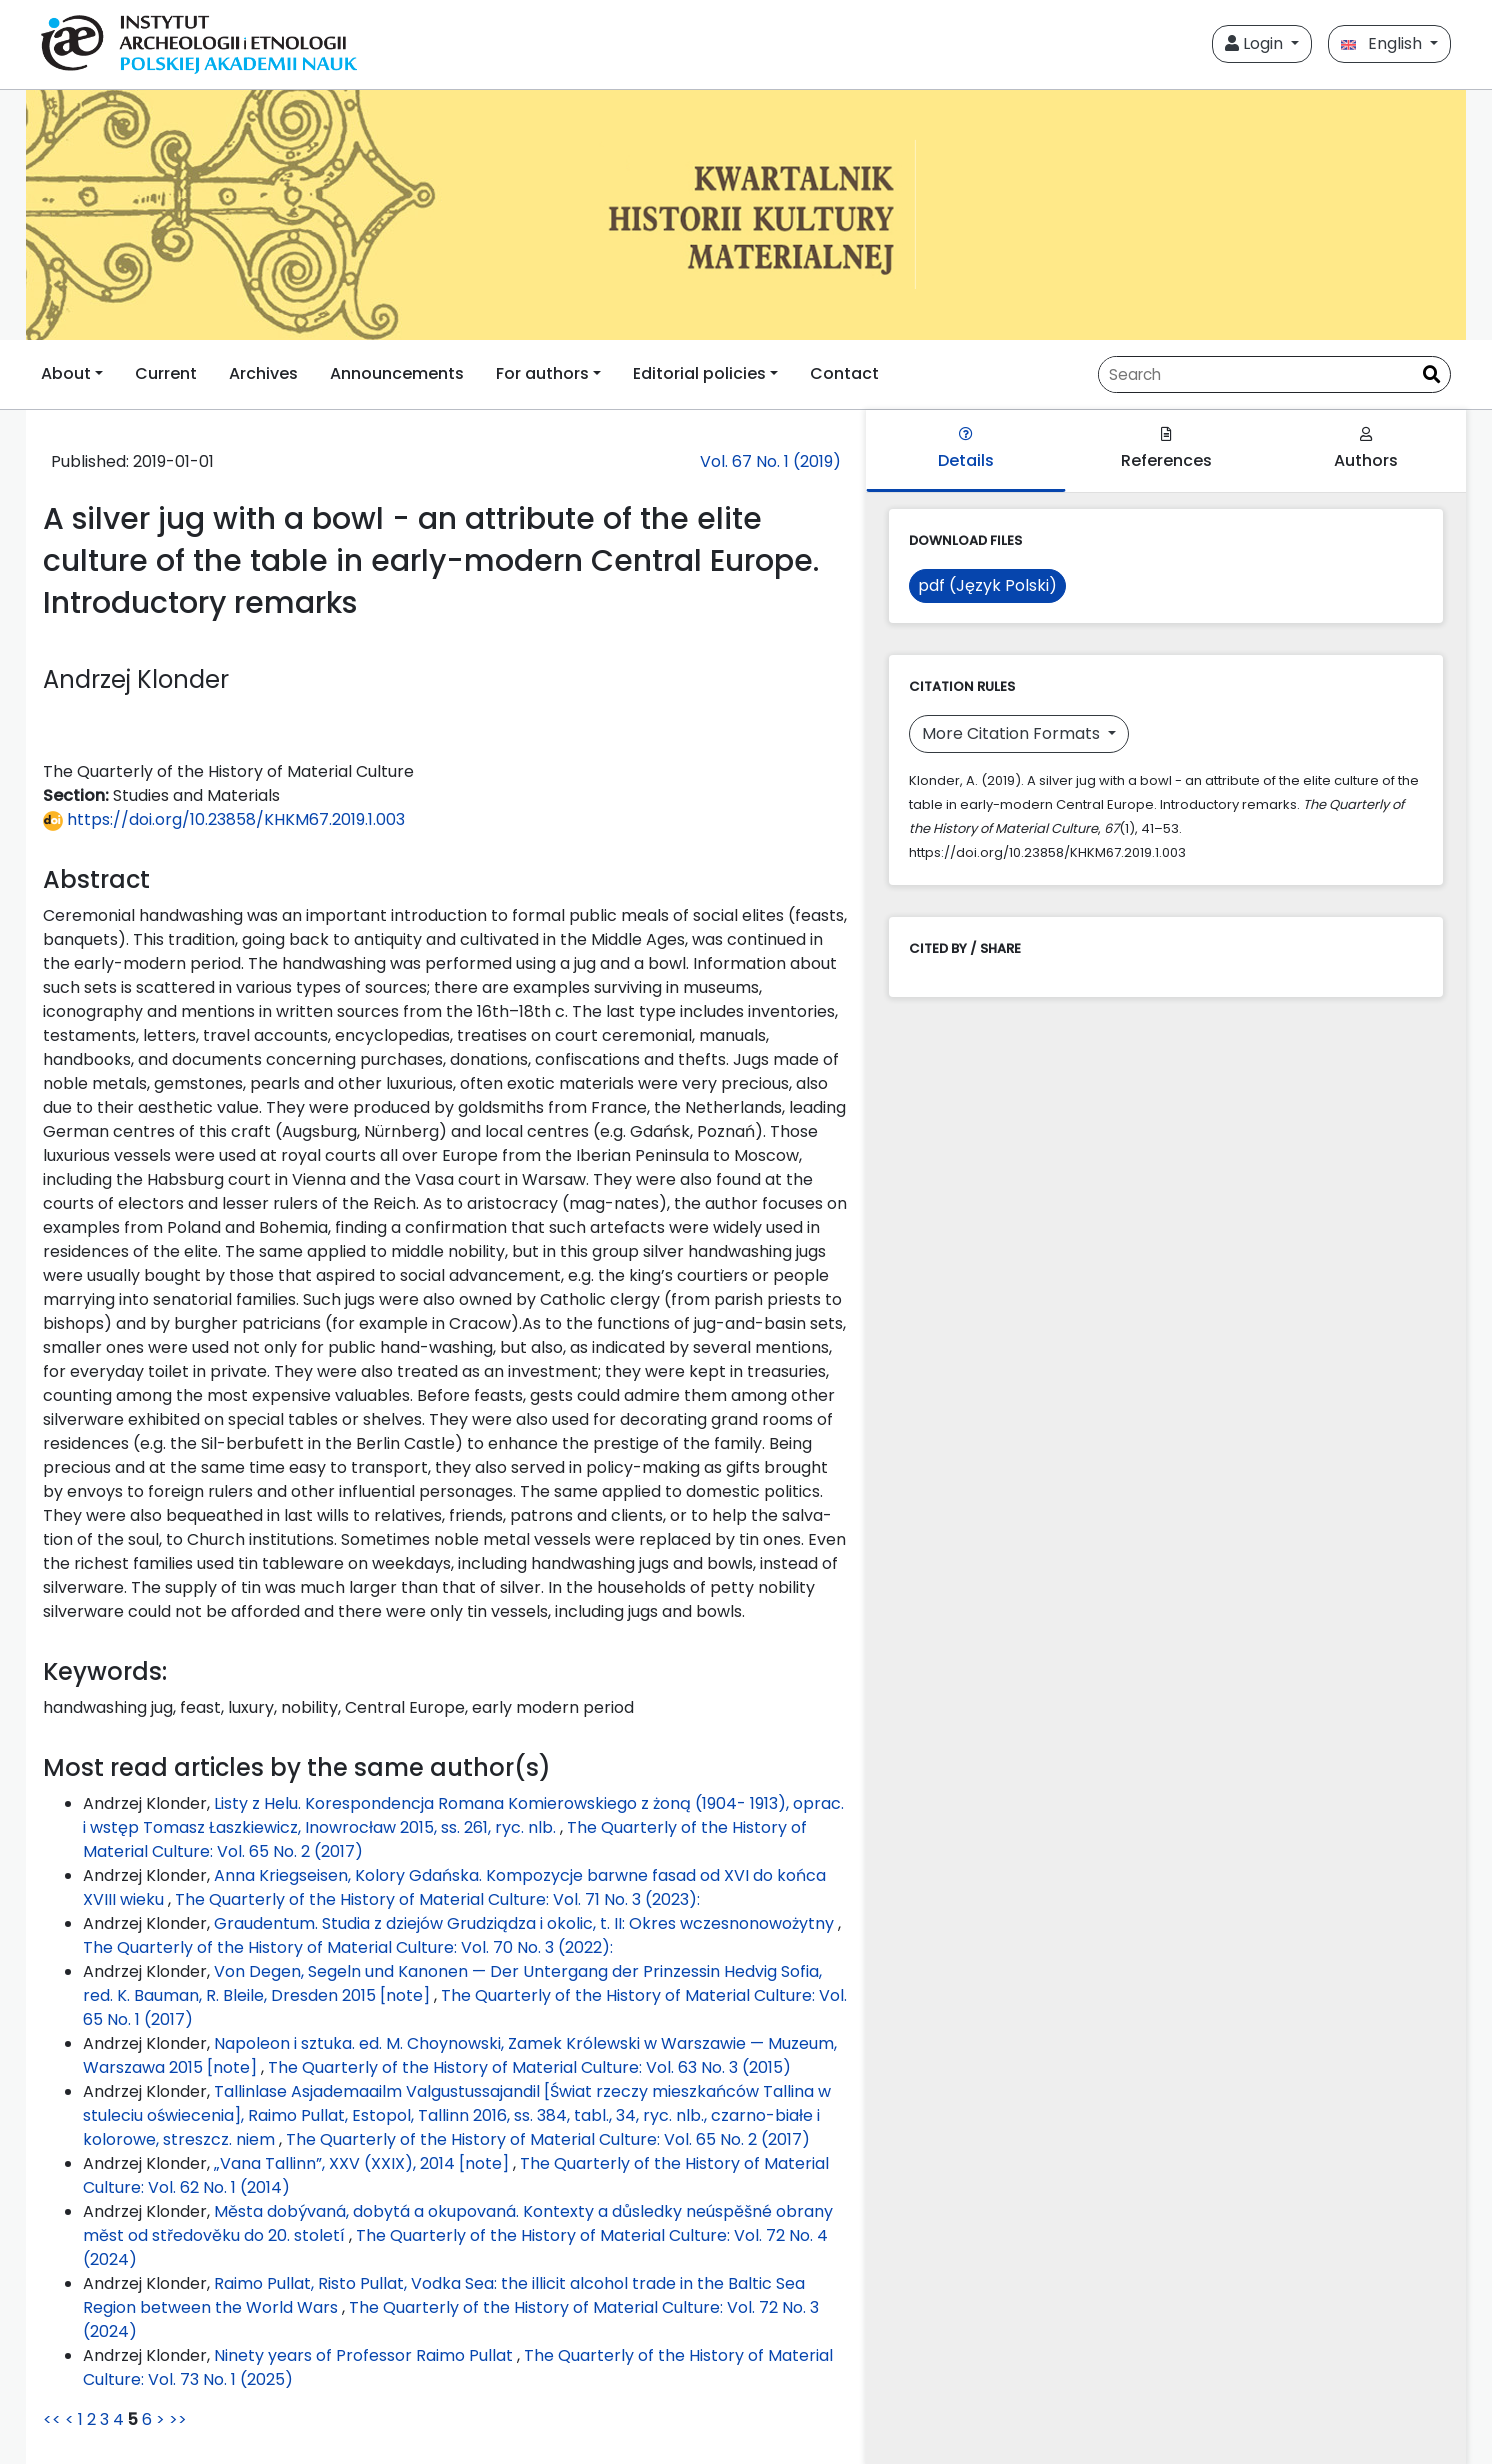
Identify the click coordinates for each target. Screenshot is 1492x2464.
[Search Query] (1256, 374)
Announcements (397, 373)
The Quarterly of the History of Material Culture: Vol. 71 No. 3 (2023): (437, 1899)
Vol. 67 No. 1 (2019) (770, 461)
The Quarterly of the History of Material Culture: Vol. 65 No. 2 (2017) (548, 2139)
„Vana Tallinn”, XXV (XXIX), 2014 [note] (363, 2163)
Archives (263, 373)
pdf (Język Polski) (987, 585)
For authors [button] (542, 373)
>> (178, 2419)
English (1383, 43)
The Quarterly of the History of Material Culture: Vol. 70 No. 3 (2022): (348, 1947)
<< (52, 2419)
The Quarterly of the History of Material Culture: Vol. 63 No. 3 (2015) (529, 2067)
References (1166, 449)
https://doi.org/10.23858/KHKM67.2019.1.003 (224, 819)
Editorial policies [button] (699, 373)
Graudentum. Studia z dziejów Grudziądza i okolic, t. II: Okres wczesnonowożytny (526, 1923)
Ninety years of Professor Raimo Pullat (365, 2355)
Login (1256, 43)
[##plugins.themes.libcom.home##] (746, 215)
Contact (844, 373)
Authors (1366, 449)
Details (966, 449)
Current (166, 373)
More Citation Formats (1013, 733)
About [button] (66, 373)
